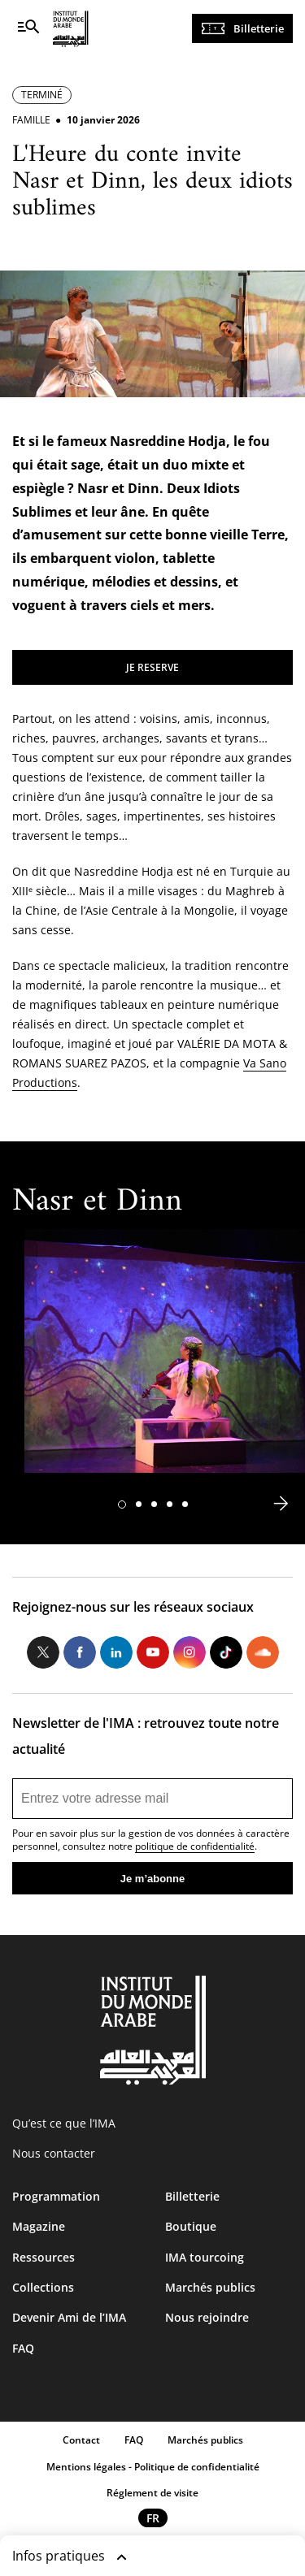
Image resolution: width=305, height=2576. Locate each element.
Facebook (79, 1652)
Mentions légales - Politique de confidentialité (152, 2467)
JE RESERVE (152, 667)
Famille (31, 120)
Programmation (56, 2196)
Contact (81, 2440)
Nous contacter (53, 2153)
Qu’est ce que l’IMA (63, 2123)
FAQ (23, 2348)
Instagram (189, 1652)
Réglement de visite (152, 2493)
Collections (43, 2287)
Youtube (153, 1652)
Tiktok (226, 1652)
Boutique (190, 2226)
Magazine (38, 2226)
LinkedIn (116, 1652)
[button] (122, 1504)
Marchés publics (210, 2287)
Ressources (43, 2257)
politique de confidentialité (195, 1846)
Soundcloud (262, 1652)
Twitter (43, 1652)
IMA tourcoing (204, 2257)
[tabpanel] (164, 1359)
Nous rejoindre (207, 2317)
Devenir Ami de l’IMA (69, 2317)
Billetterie (258, 28)
